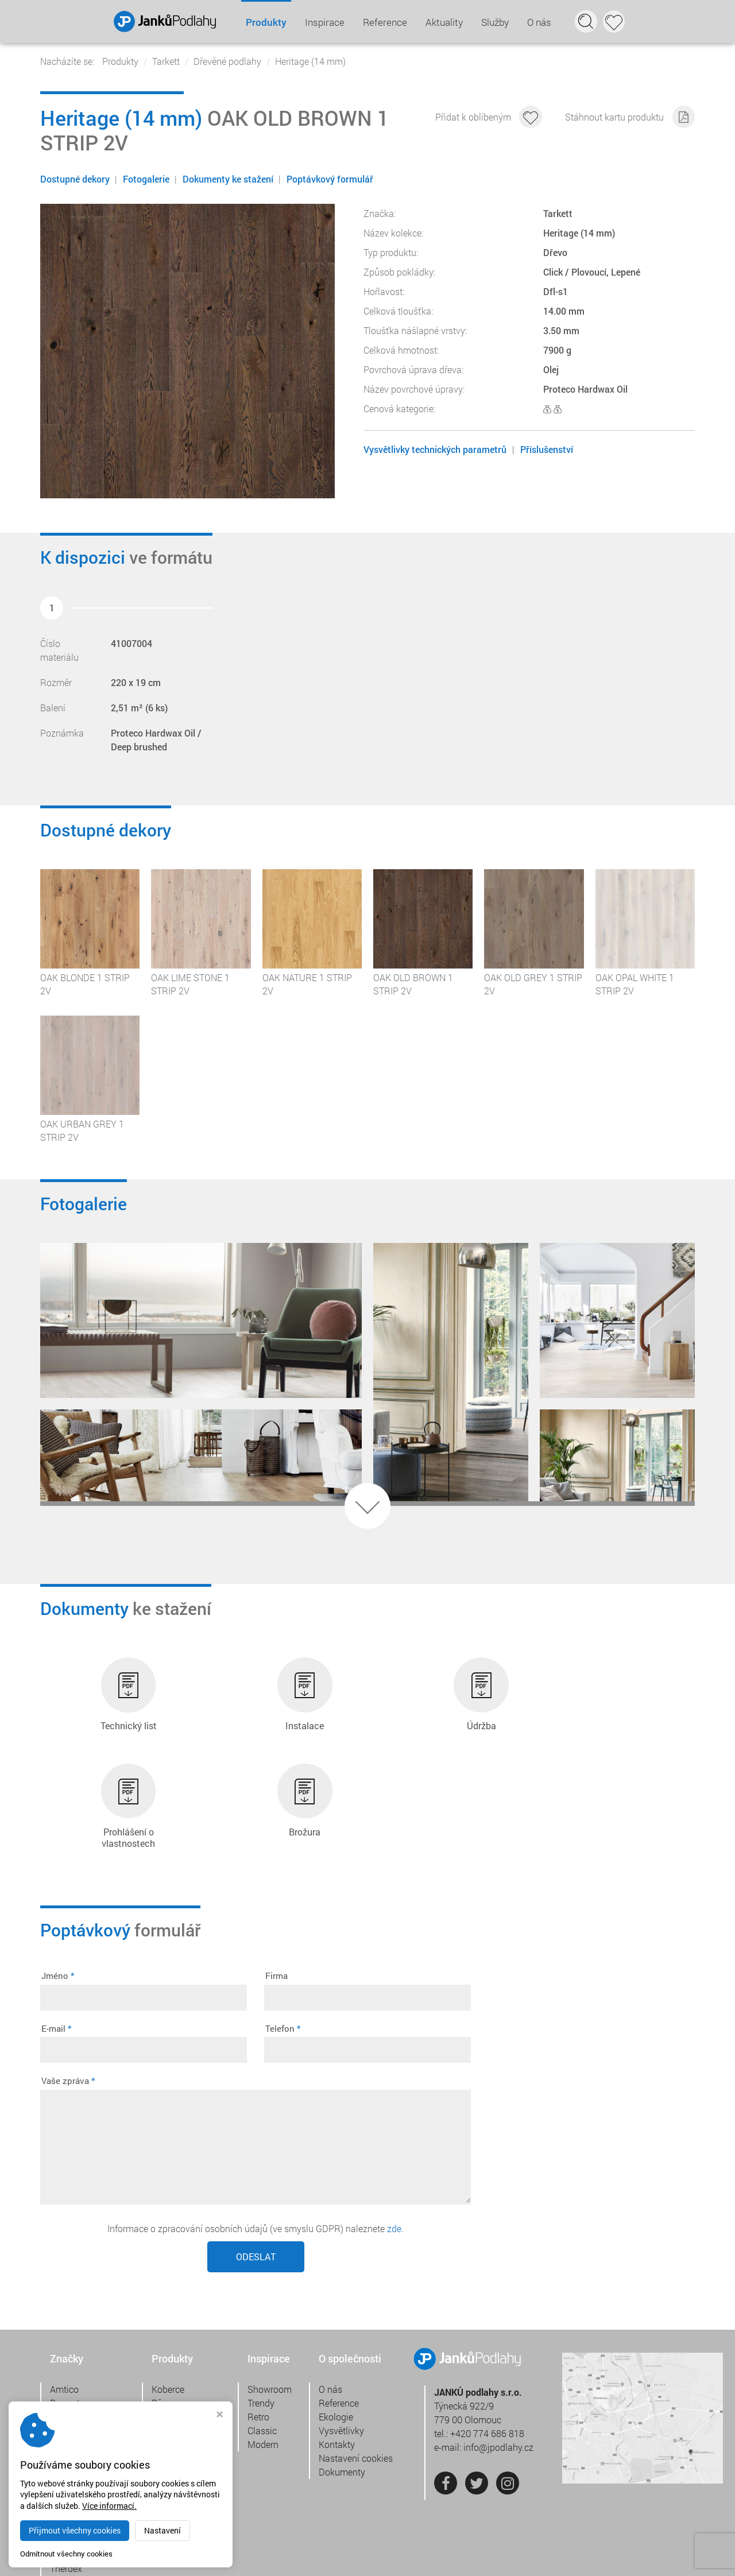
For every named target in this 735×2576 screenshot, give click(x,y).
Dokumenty (342, 2374)
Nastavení (162, 2530)
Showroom (269, 2291)
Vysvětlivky (341, 2332)
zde (394, 2130)
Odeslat (256, 2158)
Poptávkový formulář (331, 179)
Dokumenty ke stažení (229, 179)
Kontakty (337, 2346)
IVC (57, 2360)
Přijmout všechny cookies (75, 2530)
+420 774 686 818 (487, 2336)
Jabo (60, 2374)
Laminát (168, 2318)
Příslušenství (546, 449)
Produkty (265, 22)
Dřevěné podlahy (227, 61)
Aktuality (443, 22)
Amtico (64, 2291)
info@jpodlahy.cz (498, 2349)
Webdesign (649, 2558)
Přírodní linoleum (186, 2332)
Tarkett (166, 61)
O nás (539, 22)
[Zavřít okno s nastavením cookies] (219, 2415)
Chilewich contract (87, 2346)
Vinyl (162, 2346)
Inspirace (324, 22)
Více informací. (109, 2505)
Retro (258, 2318)
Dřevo (163, 2305)
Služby (494, 22)
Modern (262, 2346)
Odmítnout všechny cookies (66, 2554)
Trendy (260, 2305)
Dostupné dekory (75, 179)
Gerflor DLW (74, 2332)
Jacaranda (72, 2387)
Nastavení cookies (356, 2360)
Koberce (168, 2291)
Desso (62, 2318)
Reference (384, 22)
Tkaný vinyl (175, 2360)
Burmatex (69, 2305)
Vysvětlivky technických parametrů (434, 449)
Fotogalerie (146, 179)
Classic (262, 2332)
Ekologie (336, 2318)
